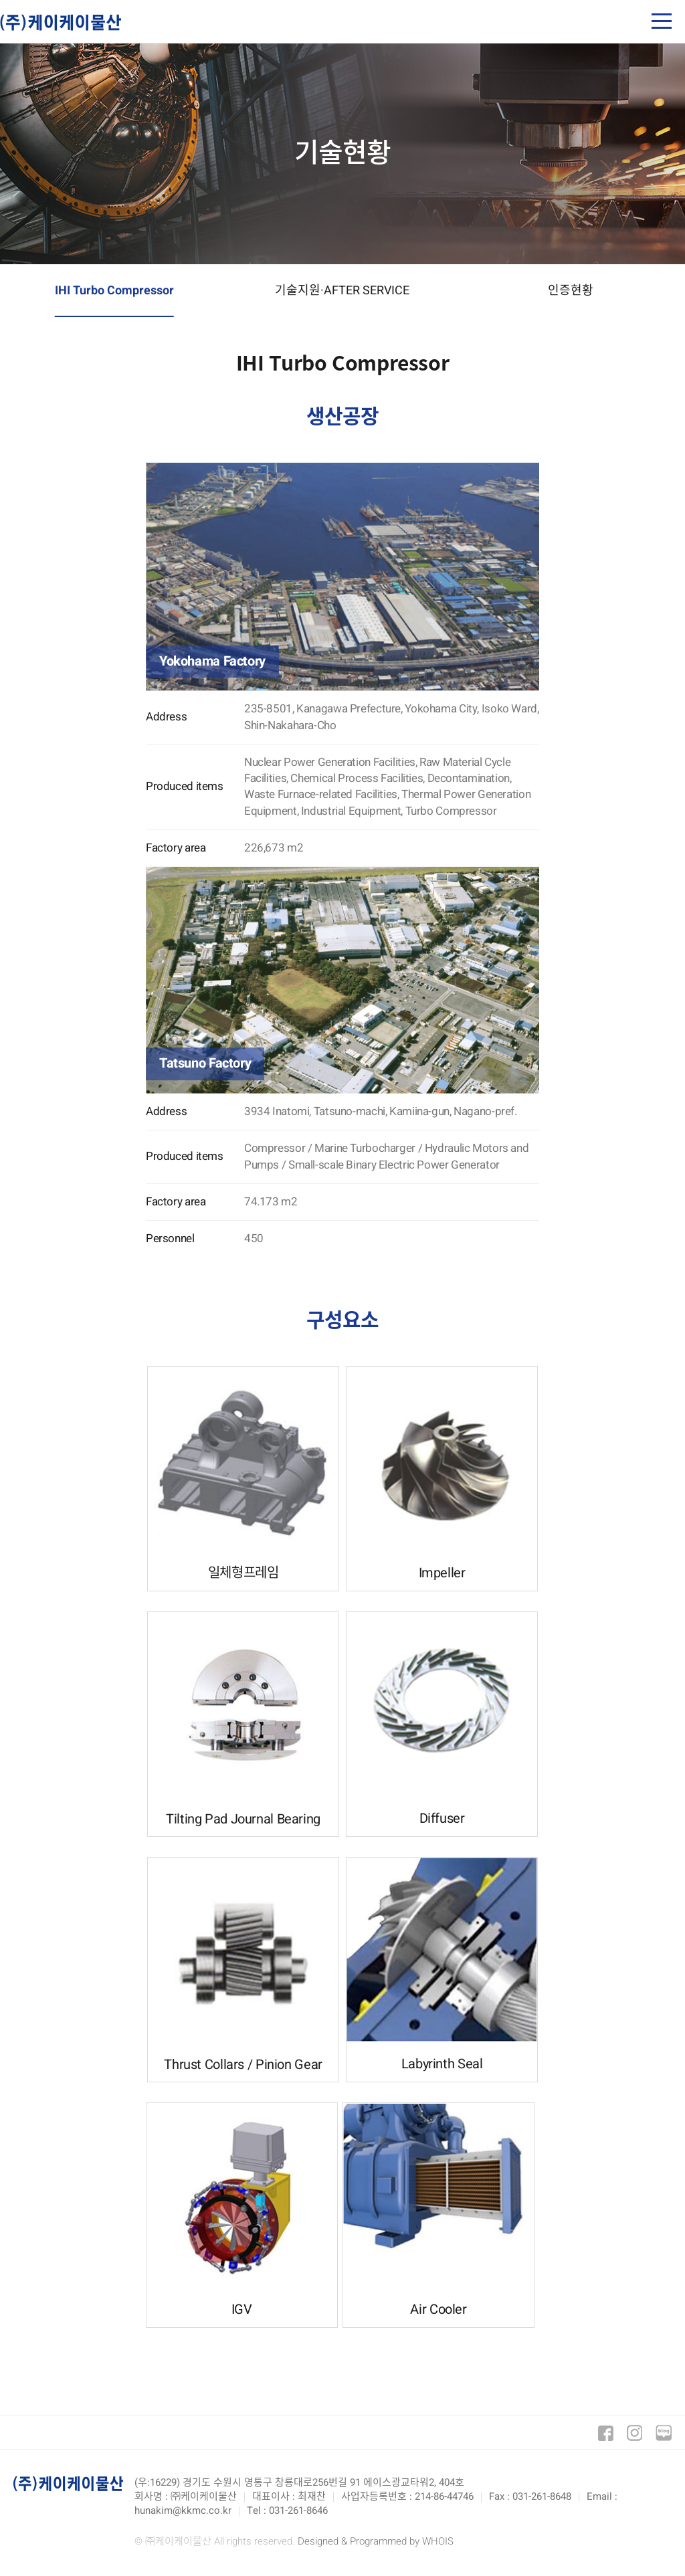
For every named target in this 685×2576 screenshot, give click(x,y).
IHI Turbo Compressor (114, 291)
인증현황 (570, 291)
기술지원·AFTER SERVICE (342, 291)
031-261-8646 (298, 2510)
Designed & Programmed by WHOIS (376, 2541)
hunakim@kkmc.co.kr (182, 2510)
